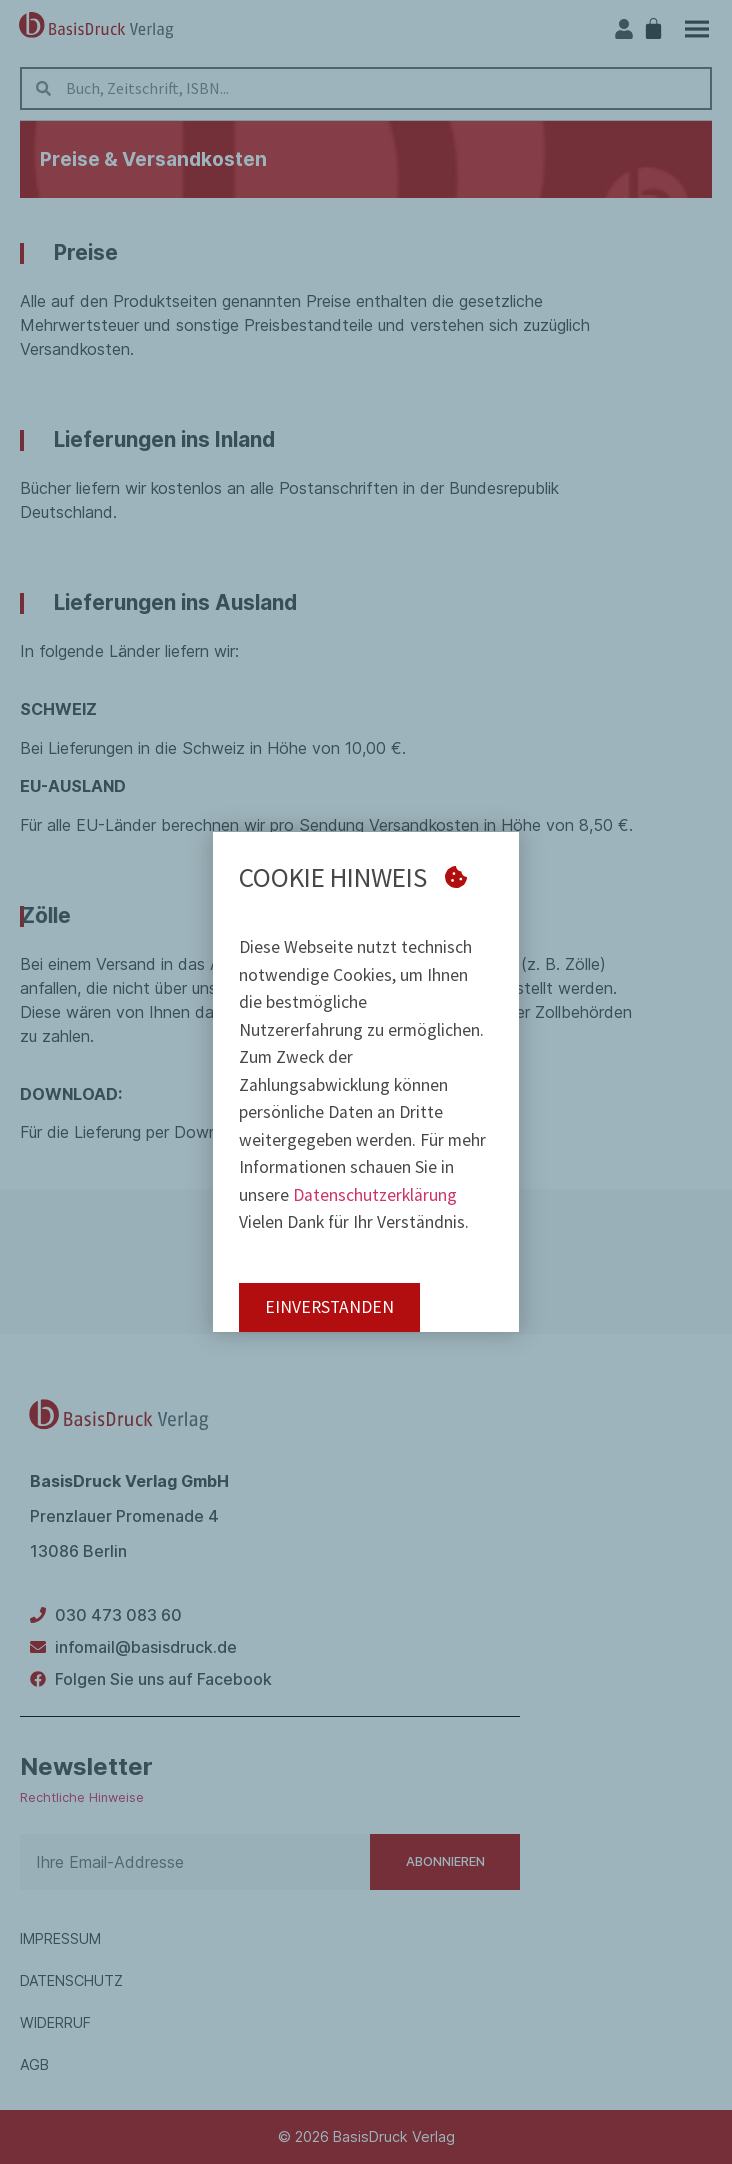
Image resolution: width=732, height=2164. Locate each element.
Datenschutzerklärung (375, 1195)
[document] (366, 1082)
